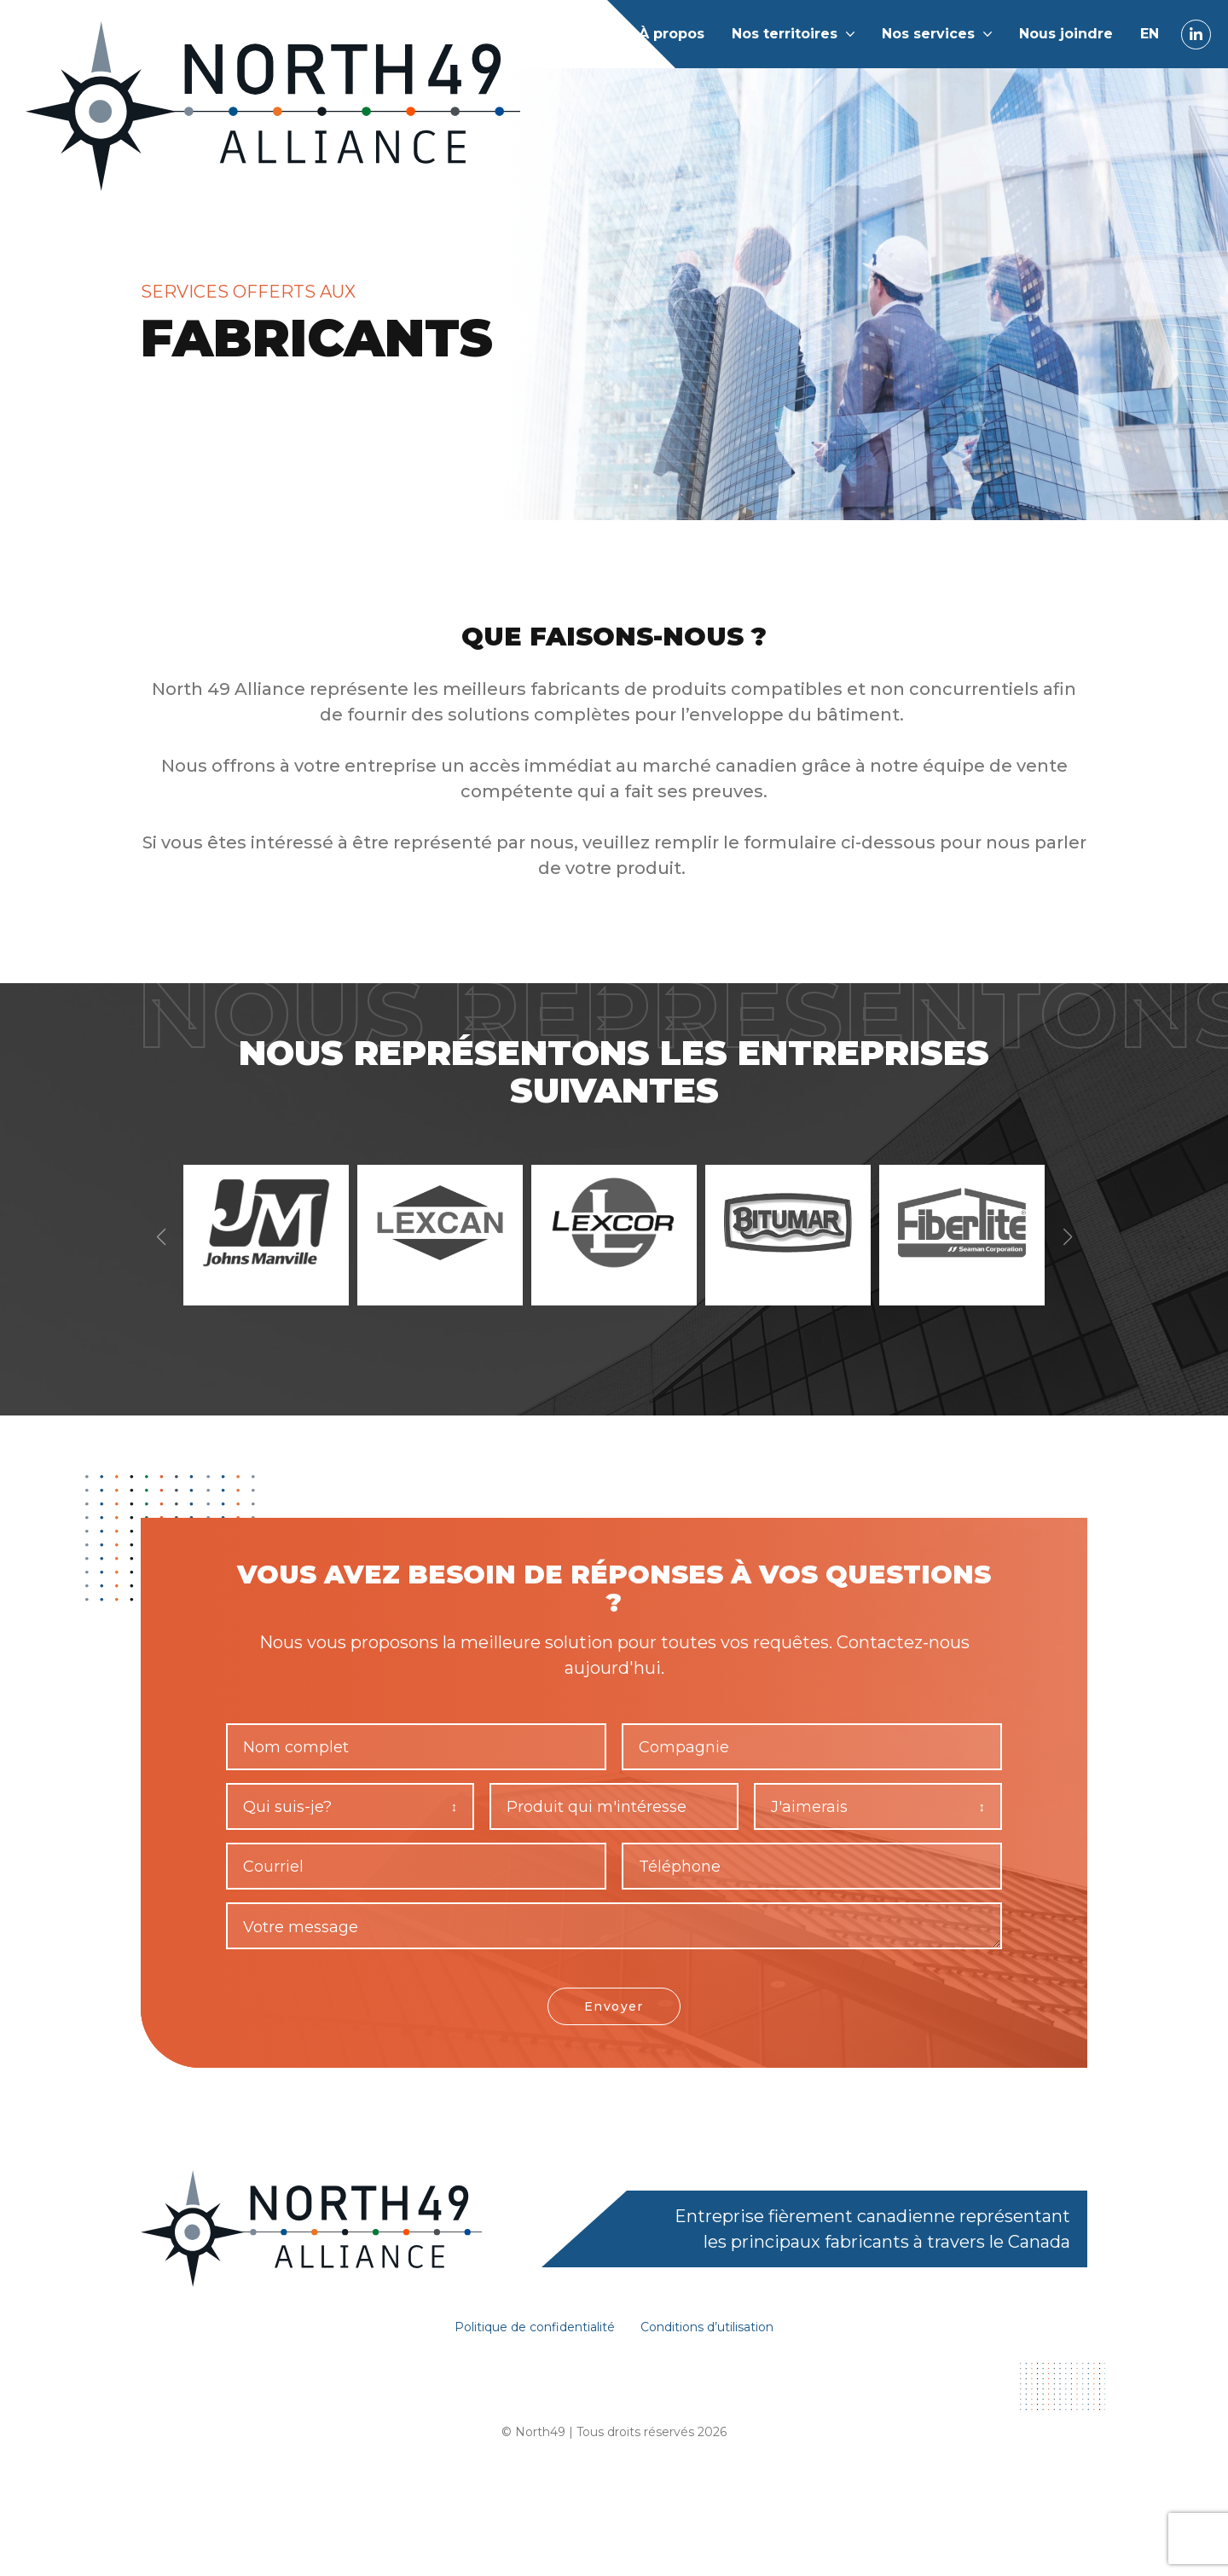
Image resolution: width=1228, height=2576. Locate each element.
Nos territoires (784, 34)
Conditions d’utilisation (720, 2359)
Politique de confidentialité (525, 2359)
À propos (671, 34)
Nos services (928, 34)
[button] (1067, 1252)
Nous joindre (1066, 34)
